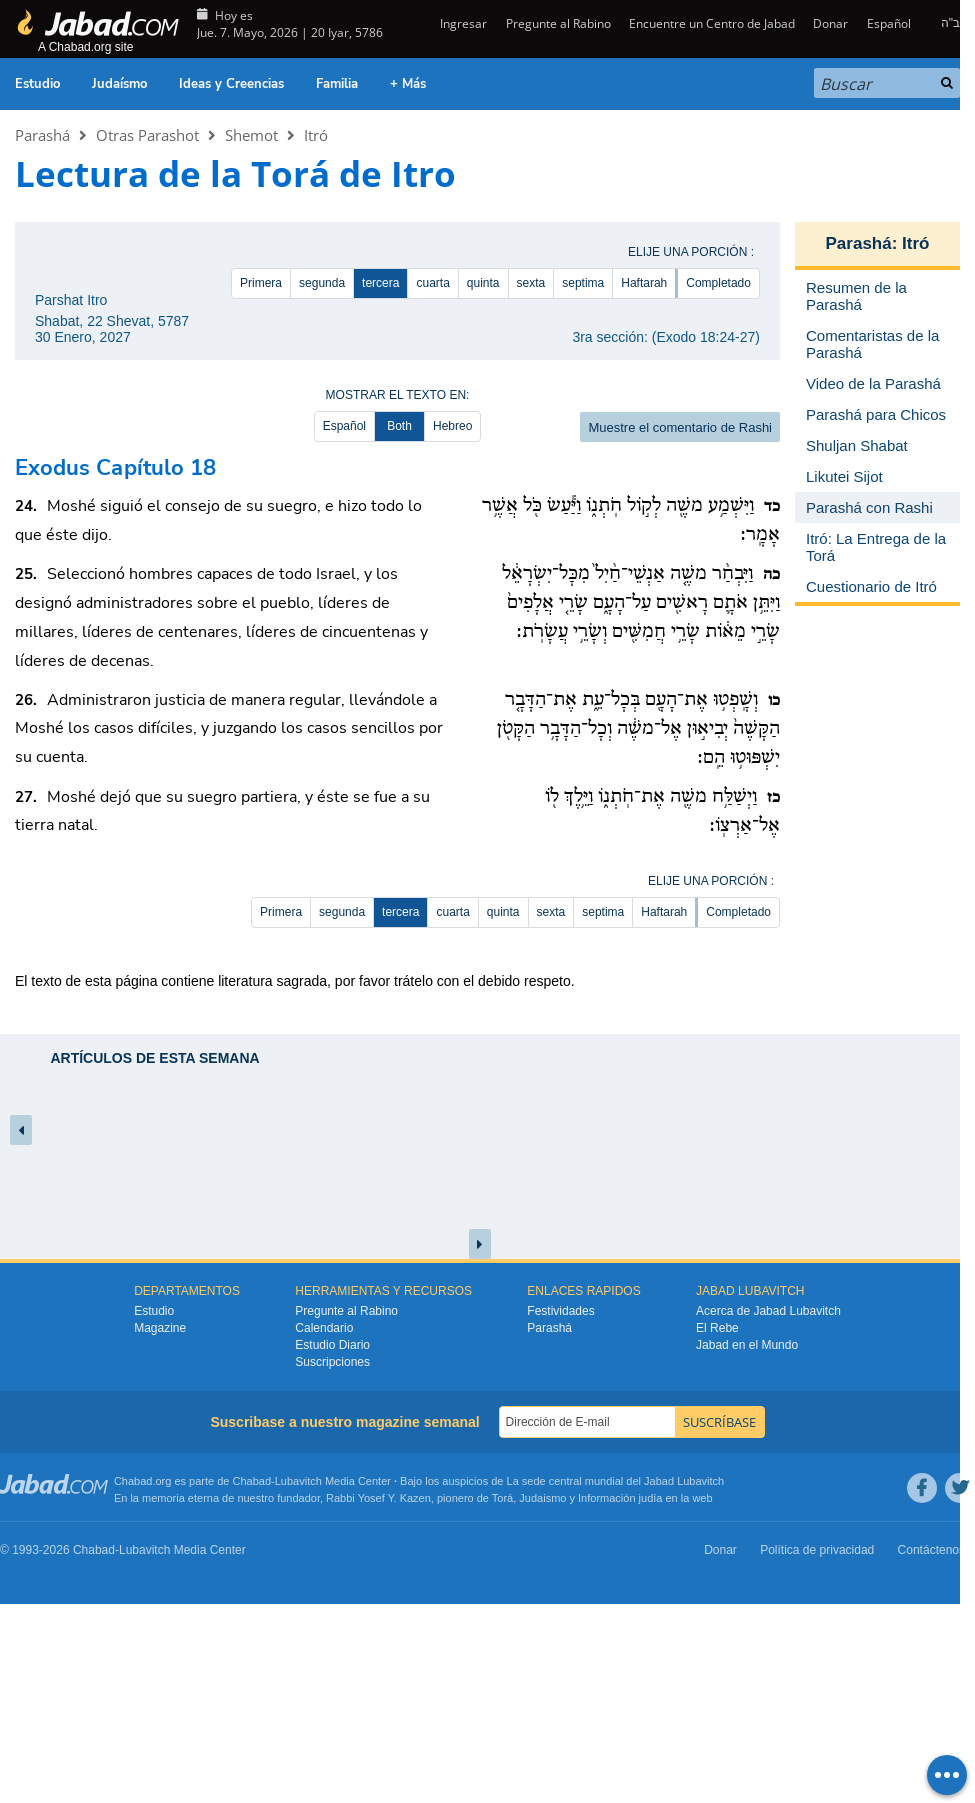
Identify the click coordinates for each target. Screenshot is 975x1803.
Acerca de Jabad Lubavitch (768, 1311)
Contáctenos (931, 1550)
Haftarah (644, 283)
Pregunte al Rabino (558, 23)
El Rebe (717, 1328)
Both (399, 426)
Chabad (252, 1481)
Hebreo (452, 426)
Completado (718, 283)
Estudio (37, 84)
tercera (380, 283)
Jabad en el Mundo (747, 1345)
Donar (830, 23)
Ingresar (462, 23)
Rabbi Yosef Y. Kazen (378, 1498)
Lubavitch (298, 1481)
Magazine (160, 1328)
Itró (316, 135)
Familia (337, 84)
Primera (261, 283)
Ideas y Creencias (231, 84)
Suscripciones (332, 1362)
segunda (322, 283)
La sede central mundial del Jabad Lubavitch (616, 1481)
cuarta (432, 283)
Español (889, 23)
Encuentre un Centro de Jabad (712, 23)
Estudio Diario (332, 1345)
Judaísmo (119, 84)
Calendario (324, 1328)
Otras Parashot (147, 135)
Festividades (560, 1311)
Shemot (251, 135)
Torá (502, 1498)
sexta (531, 283)
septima (583, 283)
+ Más (408, 84)
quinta (483, 283)
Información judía (621, 1498)
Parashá (42, 135)
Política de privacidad (817, 1550)
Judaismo (542, 1498)
